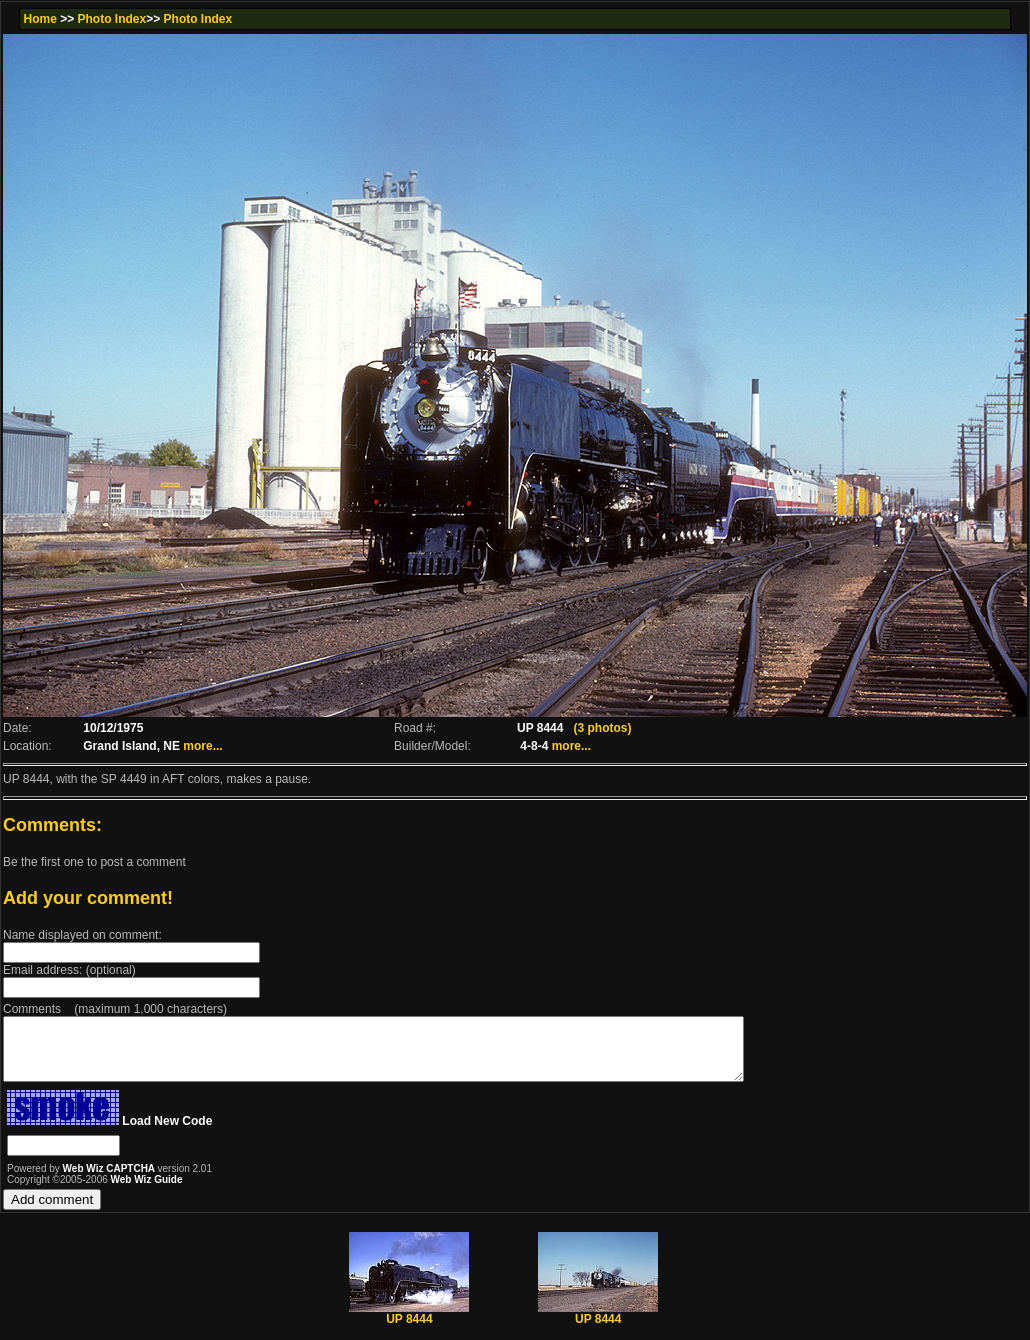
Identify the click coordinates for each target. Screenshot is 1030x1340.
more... (202, 746)
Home (39, 19)
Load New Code (167, 1133)
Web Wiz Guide (147, 1191)
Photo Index (112, 19)
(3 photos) (602, 728)
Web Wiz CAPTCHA (110, 1180)
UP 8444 (409, 1325)
